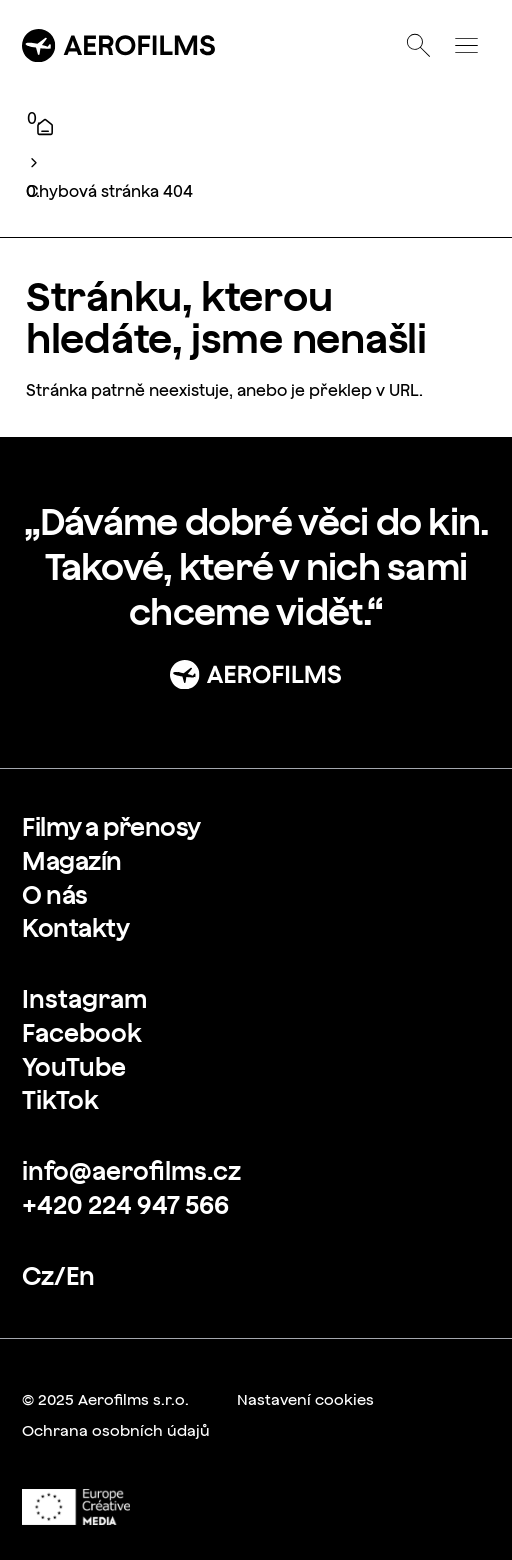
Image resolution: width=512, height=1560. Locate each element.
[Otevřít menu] (466, 45)
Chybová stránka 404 (109, 191)
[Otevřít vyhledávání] (418, 45)
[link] (111, 827)
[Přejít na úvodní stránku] (119, 45)
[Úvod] (45, 127)
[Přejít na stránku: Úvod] (256, 674)
